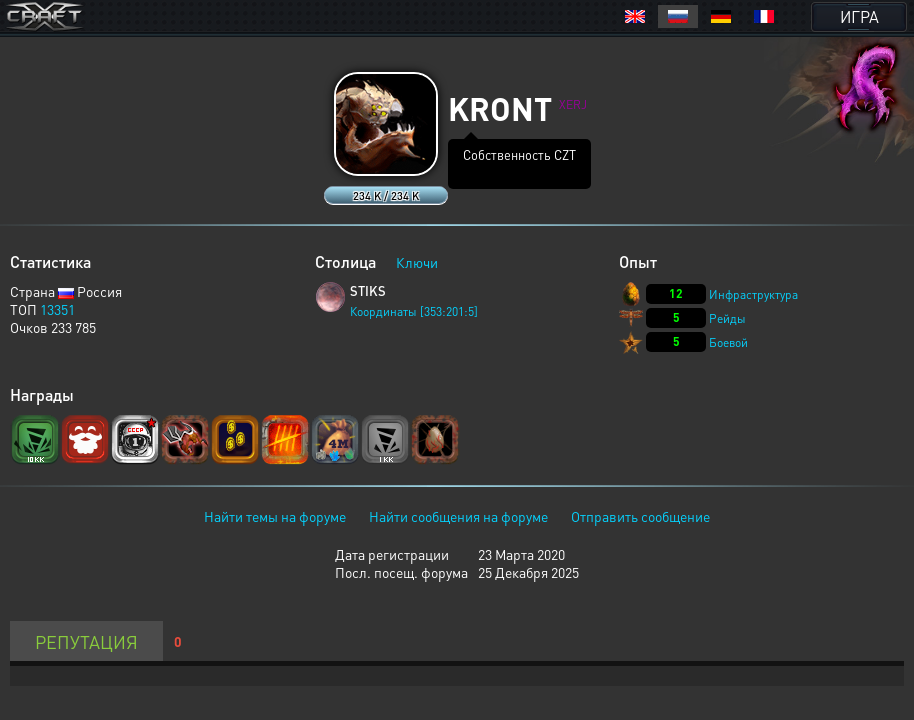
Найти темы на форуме (275, 516)
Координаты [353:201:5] (414, 311)
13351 (57, 309)
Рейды (727, 318)
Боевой (728, 342)
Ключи (417, 262)
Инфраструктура (753, 294)
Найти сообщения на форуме (458, 516)
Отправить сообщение (640, 516)
